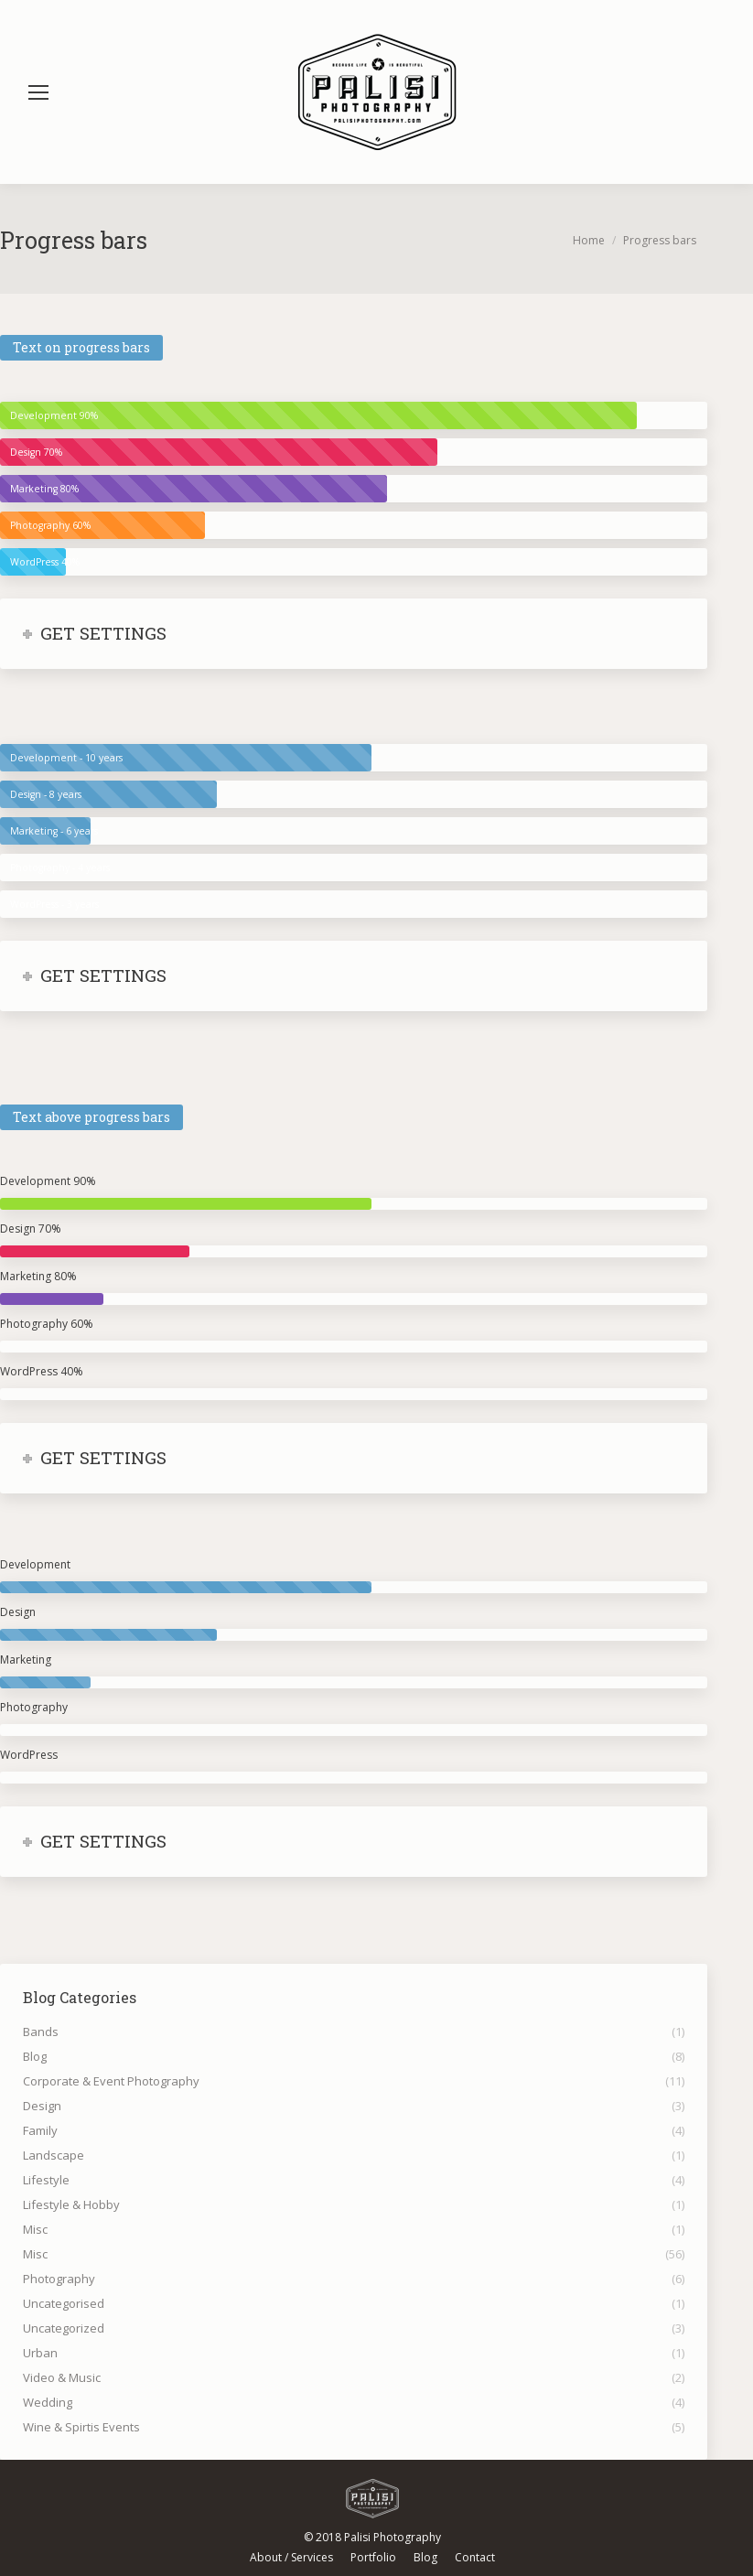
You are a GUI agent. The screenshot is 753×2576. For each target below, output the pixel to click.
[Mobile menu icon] (38, 92)
